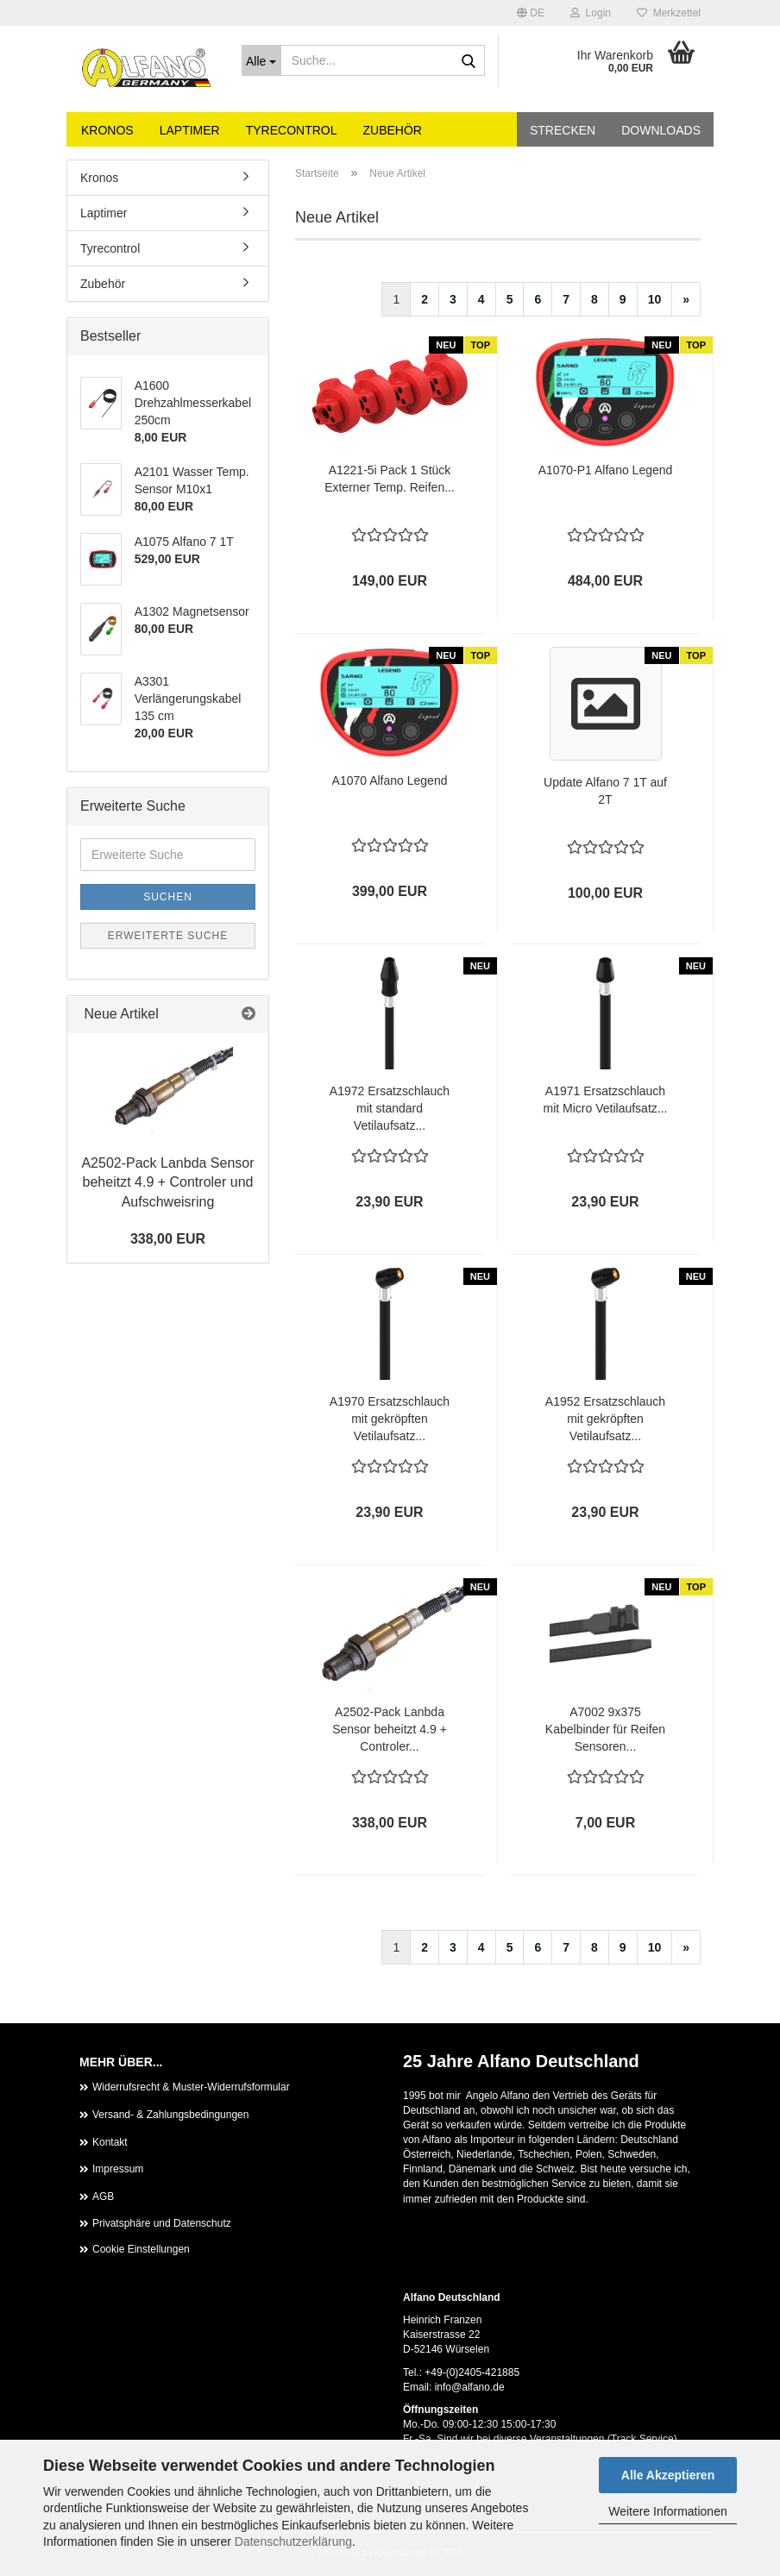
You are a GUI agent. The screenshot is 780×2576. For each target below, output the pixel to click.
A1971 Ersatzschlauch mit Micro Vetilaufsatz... (606, 1099)
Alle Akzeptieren (667, 2475)
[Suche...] (261, 60)
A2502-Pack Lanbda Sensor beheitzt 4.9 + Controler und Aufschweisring (167, 1183)
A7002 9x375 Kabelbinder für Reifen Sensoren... (605, 1729)
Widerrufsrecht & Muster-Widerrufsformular (191, 2087)
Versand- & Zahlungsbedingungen (170, 2115)
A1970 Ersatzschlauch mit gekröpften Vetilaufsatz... (390, 1419)
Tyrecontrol (291, 130)
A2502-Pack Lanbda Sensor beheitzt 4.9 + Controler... (389, 1729)
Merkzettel (669, 13)
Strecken (562, 130)
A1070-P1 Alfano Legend (605, 470)
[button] (530, 13)
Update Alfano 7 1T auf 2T (605, 790)
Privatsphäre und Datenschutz (161, 2223)
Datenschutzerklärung (293, 2541)
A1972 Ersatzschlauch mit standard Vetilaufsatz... (390, 1108)
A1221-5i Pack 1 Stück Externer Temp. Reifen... (389, 478)
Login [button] (590, 13)
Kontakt (110, 2142)
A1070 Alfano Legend (390, 780)
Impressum (117, 2169)
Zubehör (392, 130)
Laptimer (190, 130)
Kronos (107, 130)
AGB (103, 2197)
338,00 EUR (167, 1239)
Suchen (167, 897)
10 (655, 299)
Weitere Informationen (667, 2511)
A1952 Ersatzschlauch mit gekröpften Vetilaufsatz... (605, 1419)
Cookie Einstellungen (141, 2249)
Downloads (661, 130)
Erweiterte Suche (168, 936)
